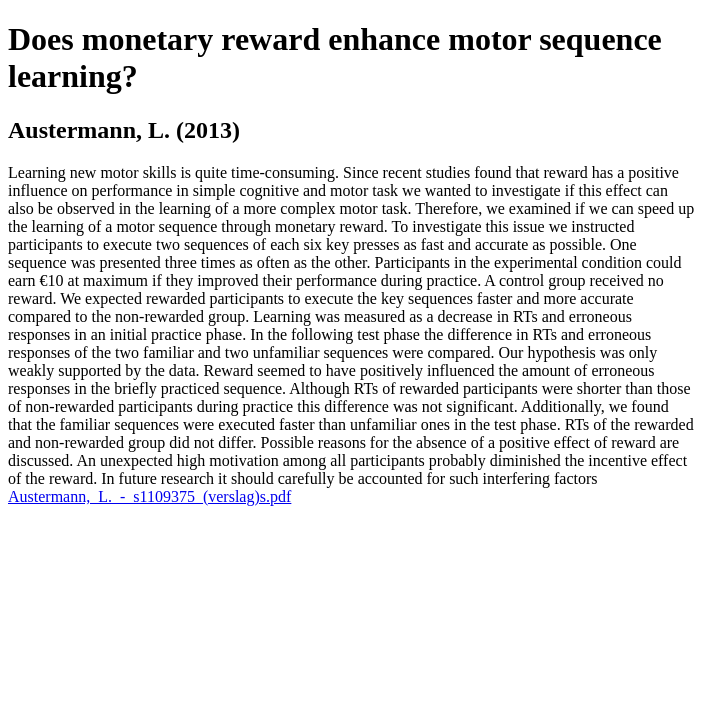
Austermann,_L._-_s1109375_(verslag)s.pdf (149, 496)
